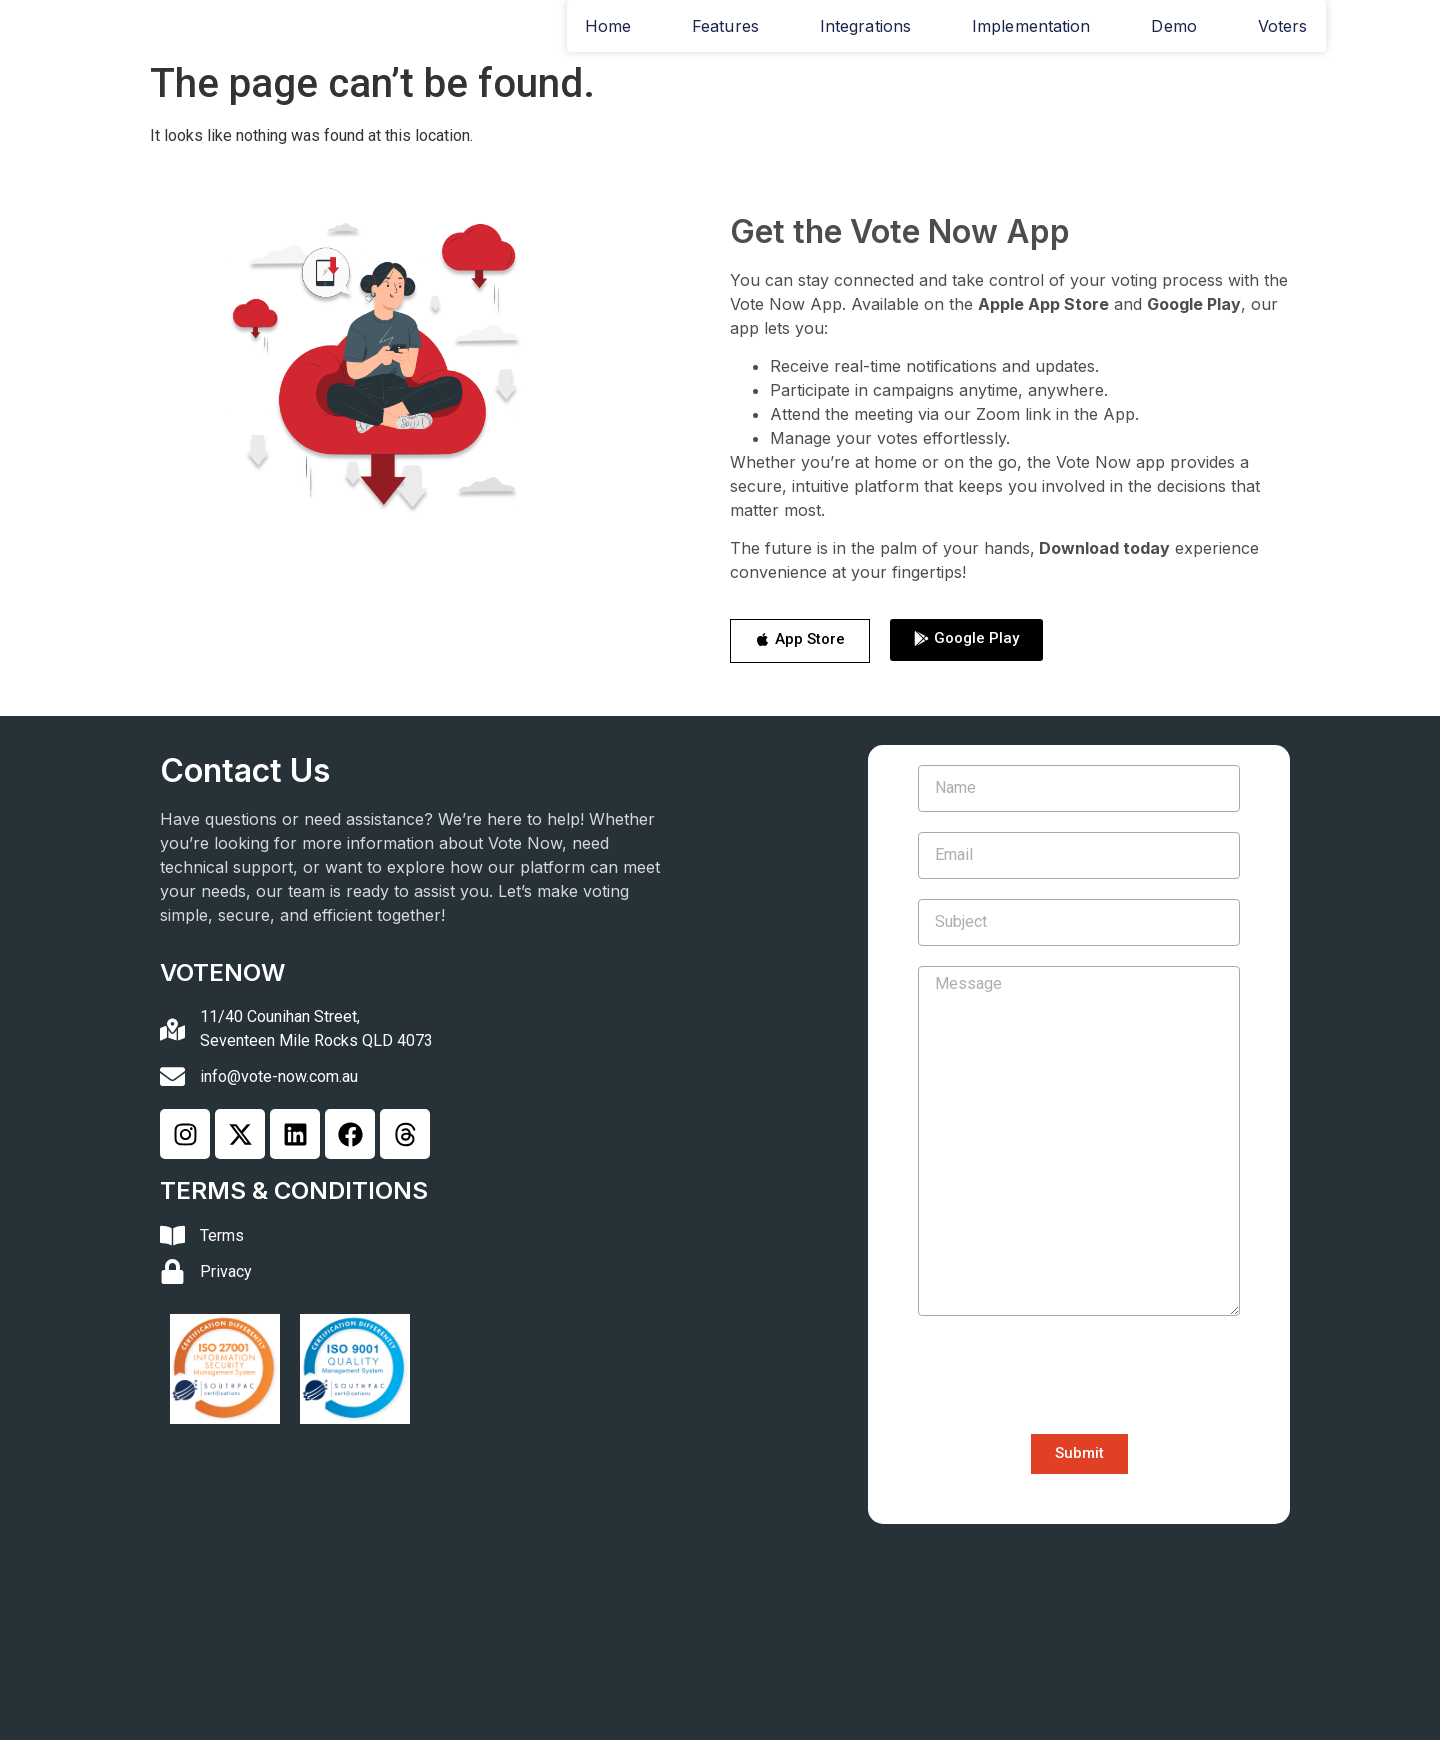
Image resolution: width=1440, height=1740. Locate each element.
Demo (1173, 26)
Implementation (1031, 26)
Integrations (865, 26)
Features (725, 26)
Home (608, 26)
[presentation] (1070, 1375)
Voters (1283, 26)
